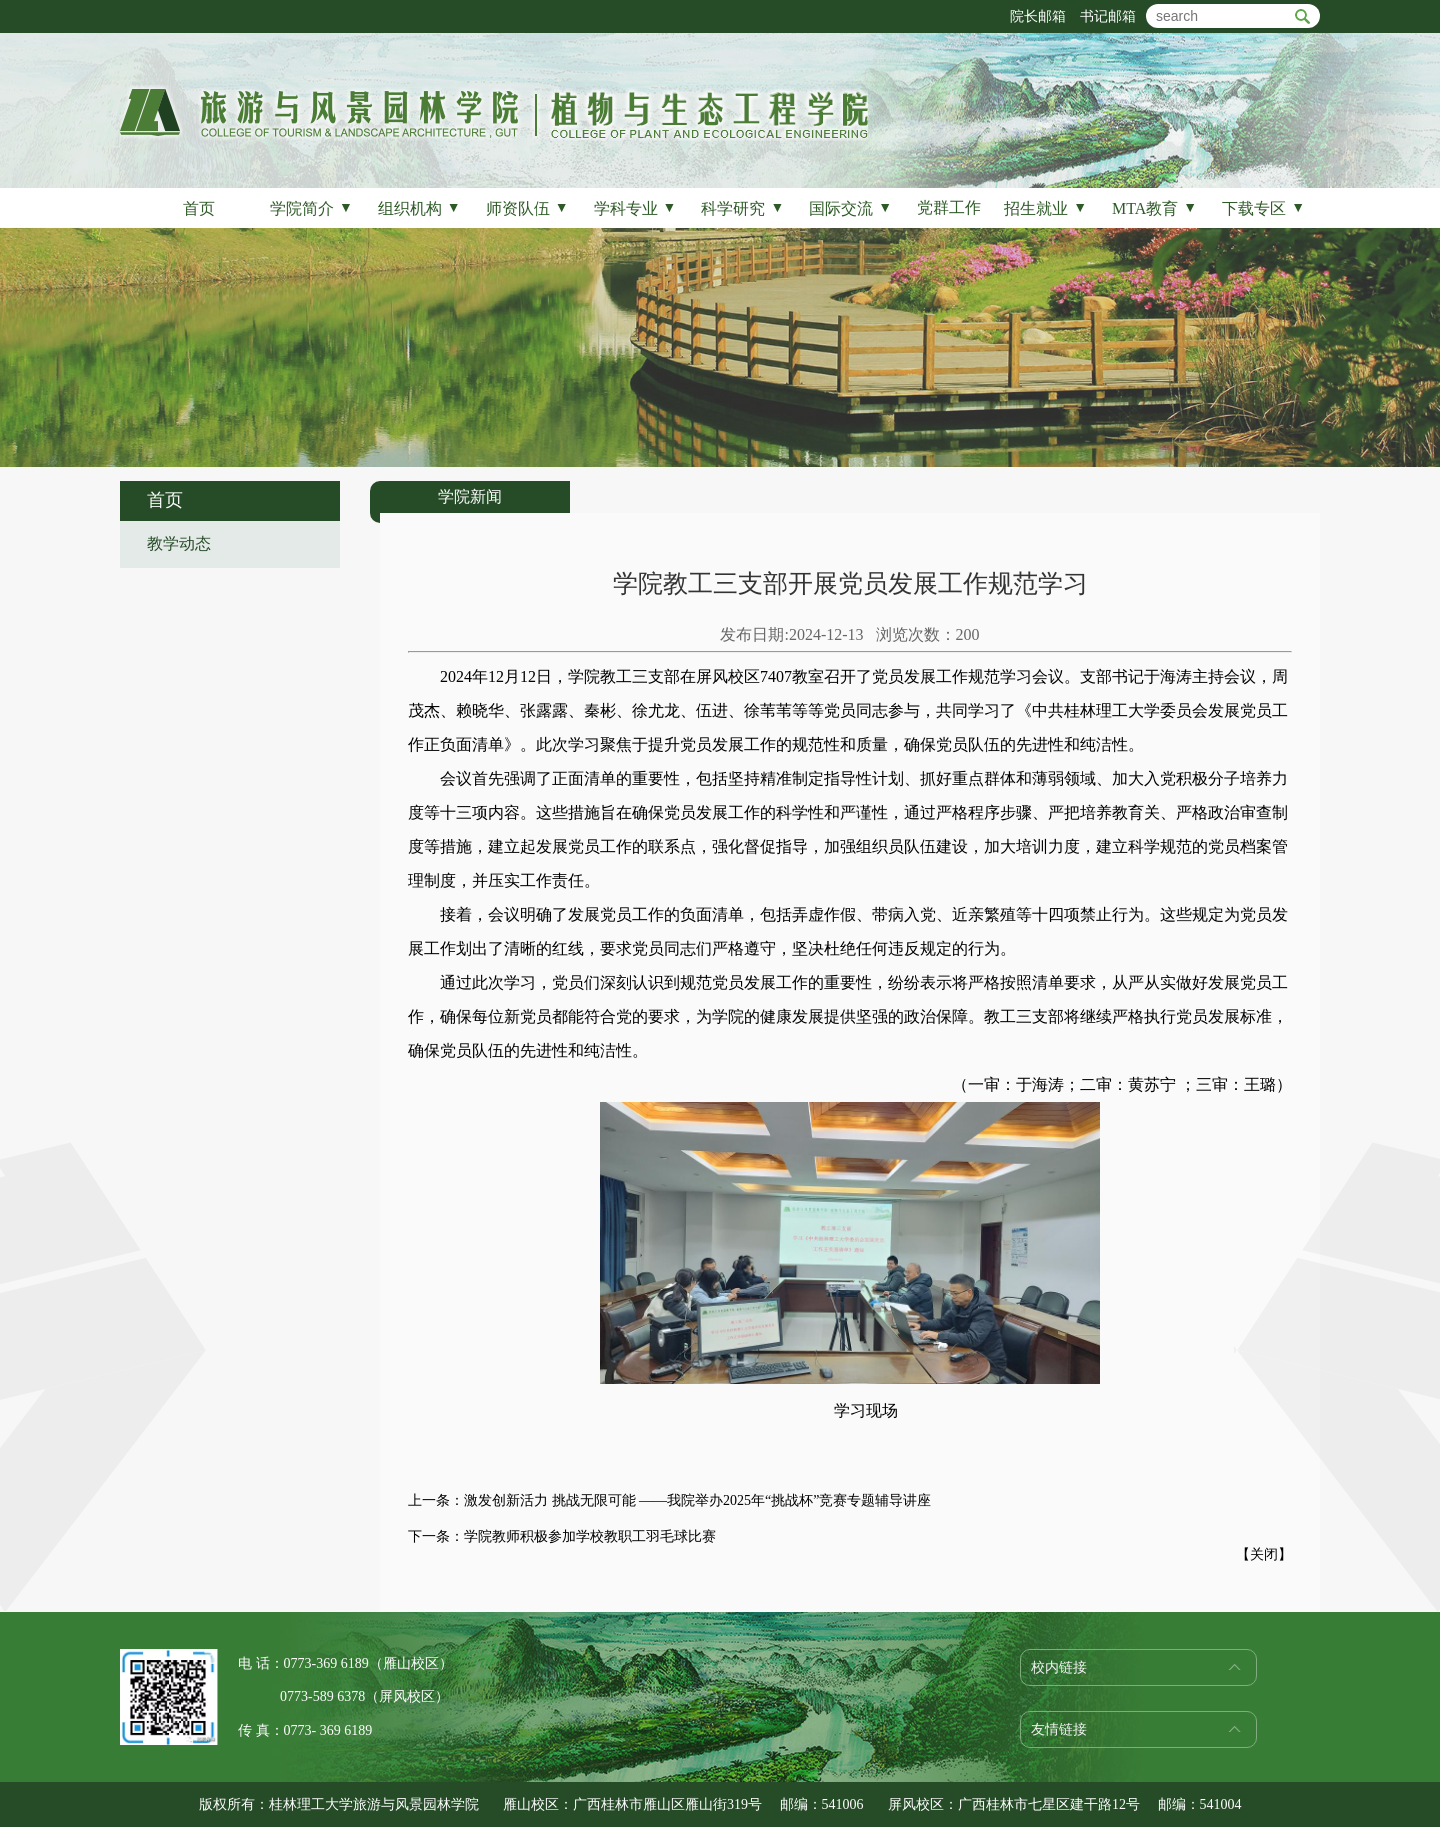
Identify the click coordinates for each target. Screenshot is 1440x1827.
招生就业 (1045, 208)
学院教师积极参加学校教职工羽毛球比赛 (590, 1536)
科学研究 (742, 208)
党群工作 (949, 207)
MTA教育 (1154, 208)
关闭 (1264, 1554)
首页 (199, 208)
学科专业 (635, 208)
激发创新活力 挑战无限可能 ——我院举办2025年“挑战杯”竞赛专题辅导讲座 (697, 1500)
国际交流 (850, 208)
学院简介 (311, 208)
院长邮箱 (1038, 16)
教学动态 (179, 543)
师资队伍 (527, 208)
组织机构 (419, 208)
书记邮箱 (1108, 16)
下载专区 (1263, 208)
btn (1302, 16)
